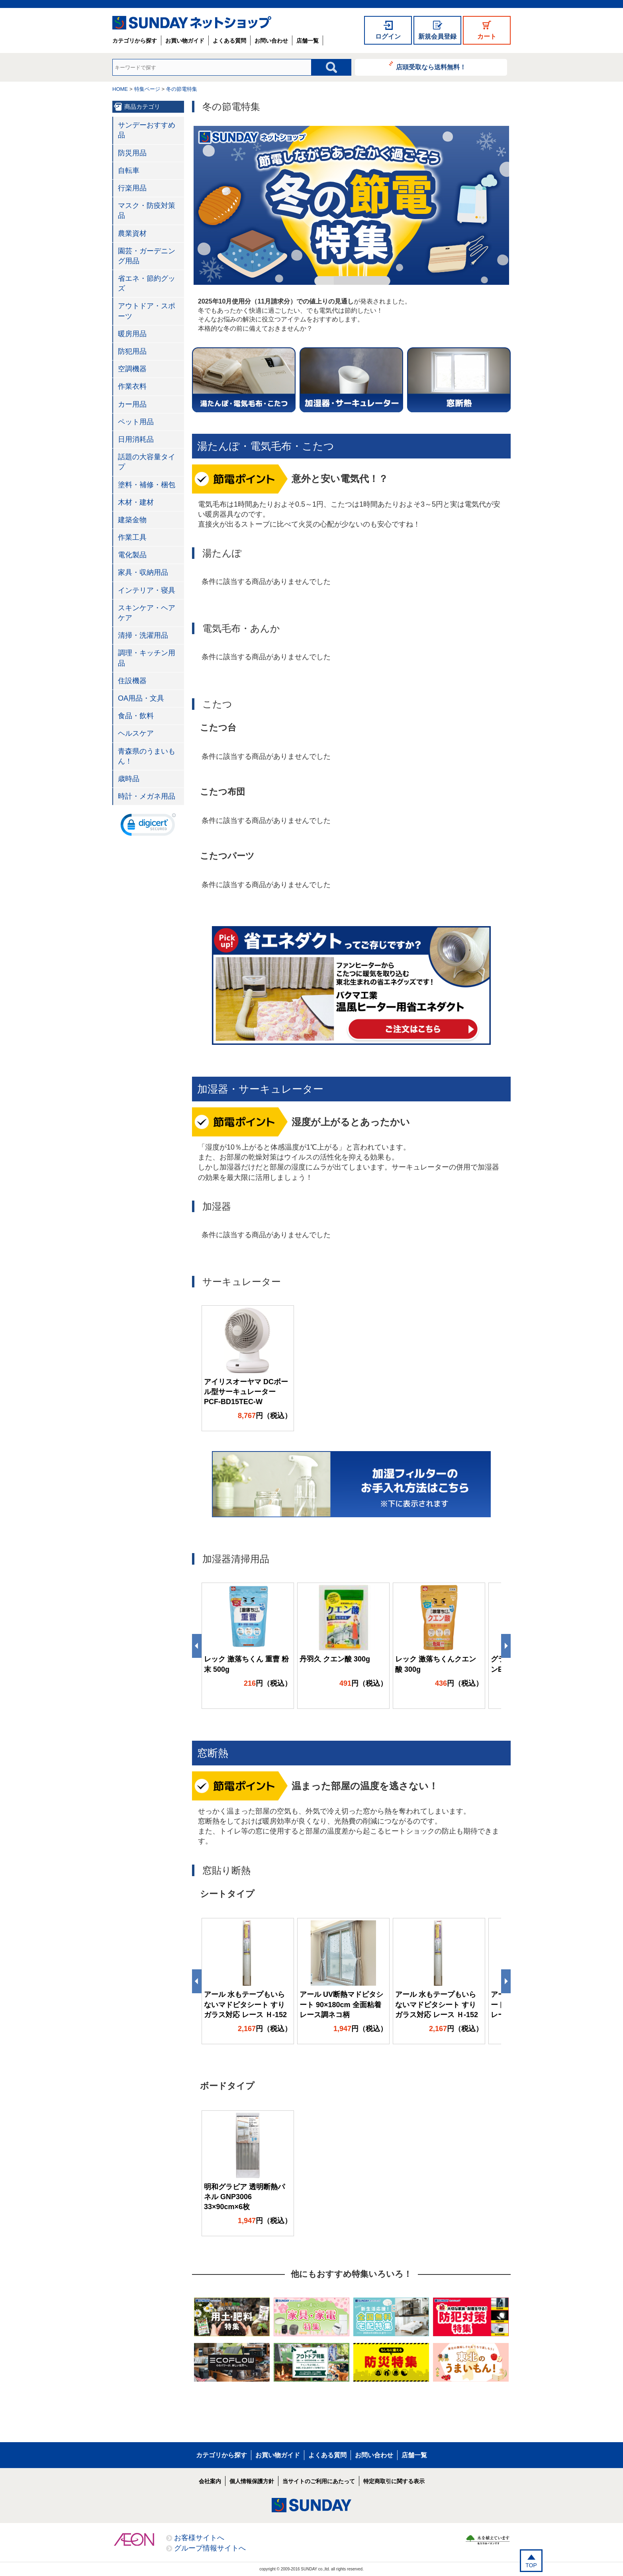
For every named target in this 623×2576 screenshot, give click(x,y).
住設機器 (132, 681)
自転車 (128, 170)
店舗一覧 (307, 40)
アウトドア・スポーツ (146, 311)
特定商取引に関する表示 (394, 2481)
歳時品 (128, 779)
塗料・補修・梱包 (146, 485)
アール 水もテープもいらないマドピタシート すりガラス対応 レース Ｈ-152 (245, 2004)
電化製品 (132, 555)
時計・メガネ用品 (146, 796)
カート (486, 36)
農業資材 (132, 233)
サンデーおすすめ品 (146, 130)
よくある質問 (229, 40)
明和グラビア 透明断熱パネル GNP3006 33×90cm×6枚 (244, 2197)
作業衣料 (132, 386)
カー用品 (132, 404)
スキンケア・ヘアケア (146, 613)
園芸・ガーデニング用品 (146, 256)
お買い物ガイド (184, 40)
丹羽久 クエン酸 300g (335, 1659)
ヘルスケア (136, 733)
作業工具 (132, 537)
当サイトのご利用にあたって (318, 2481)
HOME (120, 89)
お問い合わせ (271, 40)
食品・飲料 (136, 716)
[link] (148, 826)
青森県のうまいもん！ (146, 756)
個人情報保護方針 (251, 2481)
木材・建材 (136, 502)
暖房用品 (132, 334)
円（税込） (265, 1416)
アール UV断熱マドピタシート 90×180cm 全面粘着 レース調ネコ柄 (341, 2004)
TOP (531, 2565)
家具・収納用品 (143, 572)
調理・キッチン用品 (146, 658)
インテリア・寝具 (146, 590)
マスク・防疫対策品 (146, 210)
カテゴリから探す (134, 40)
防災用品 (132, 153)
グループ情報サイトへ (210, 2548)
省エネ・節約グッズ (146, 283)
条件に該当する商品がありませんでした (266, 582)
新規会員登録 (437, 36)
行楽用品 (132, 188)
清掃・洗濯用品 (143, 635)
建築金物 (132, 520)
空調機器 (132, 369)
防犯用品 (132, 351)
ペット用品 (136, 422)
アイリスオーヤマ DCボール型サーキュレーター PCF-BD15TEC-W (246, 1392)
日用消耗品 (136, 439)
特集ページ (147, 89)
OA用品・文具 (141, 698)
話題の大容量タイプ (146, 462)
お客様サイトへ (199, 2538)
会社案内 (210, 2481)
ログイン (388, 36)
